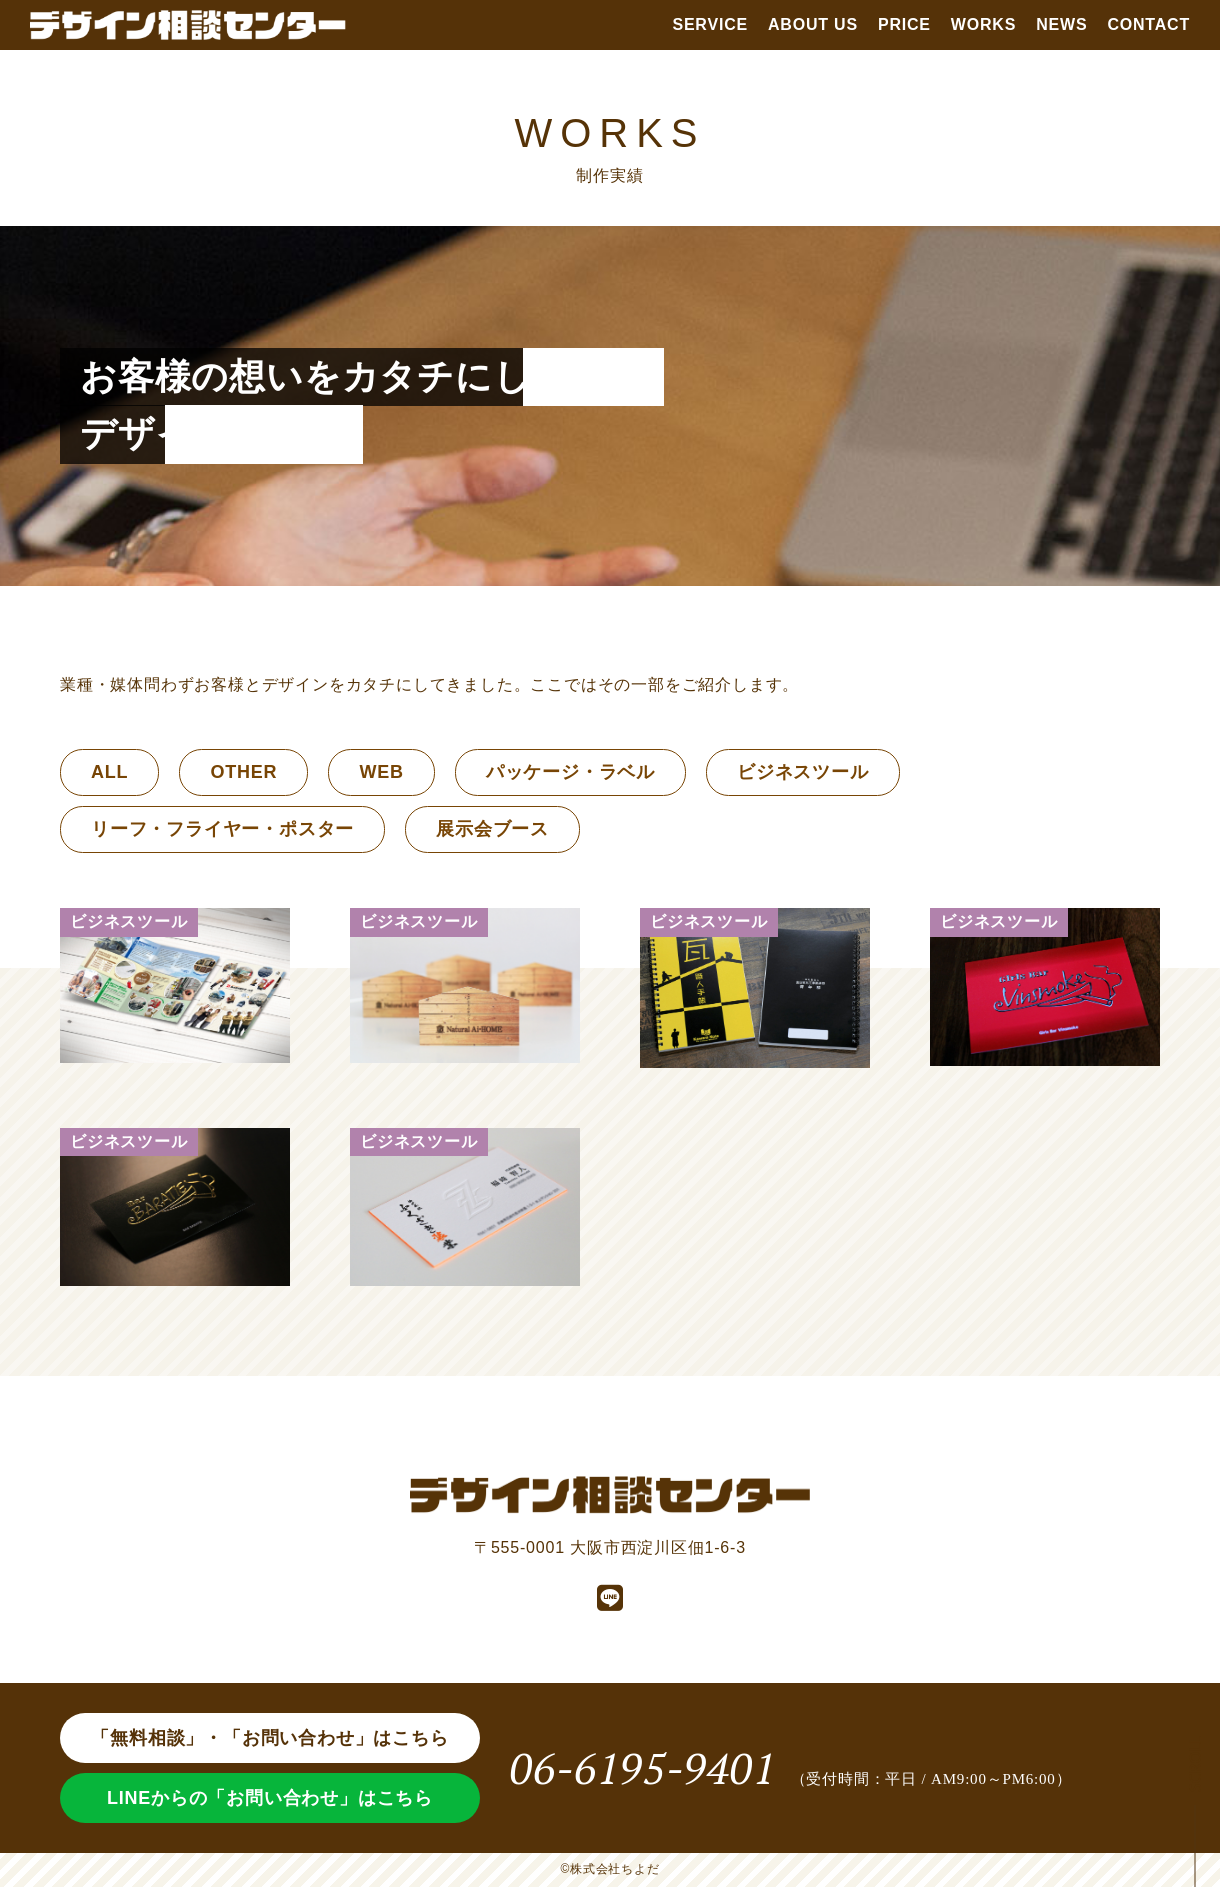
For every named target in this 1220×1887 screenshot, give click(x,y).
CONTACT (1148, 24)
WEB (381, 772)
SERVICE (710, 24)
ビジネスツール (803, 772)
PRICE (904, 24)
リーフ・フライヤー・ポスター (222, 829)
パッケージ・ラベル (570, 772)
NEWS (1061, 24)
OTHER (243, 772)
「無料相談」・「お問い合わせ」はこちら (269, 1738)
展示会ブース (492, 829)
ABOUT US (813, 24)
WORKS (983, 24)
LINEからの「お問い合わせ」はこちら (270, 1798)
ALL (109, 772)
